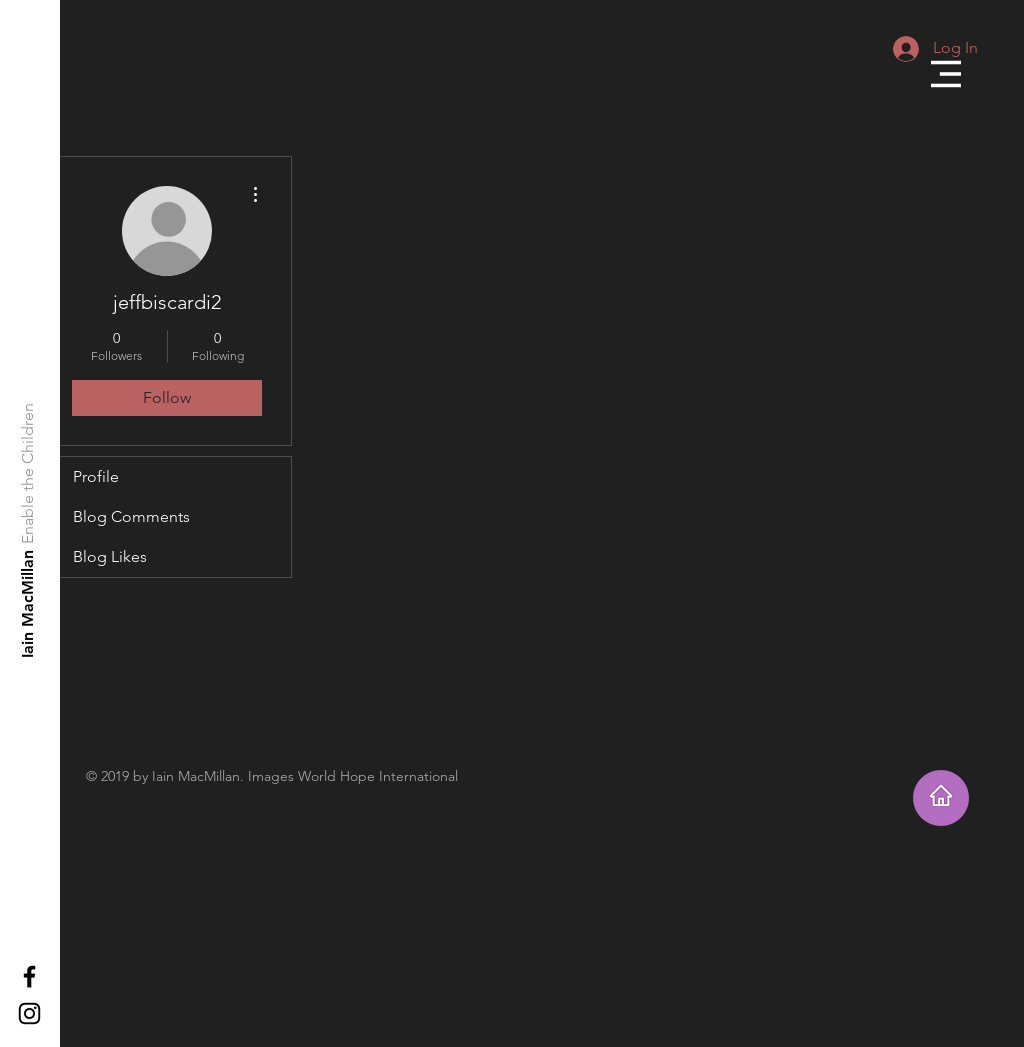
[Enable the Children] (28, 473)
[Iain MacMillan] (28, 603)
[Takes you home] (941, 798)
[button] (946, 74)
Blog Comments (131, 516)
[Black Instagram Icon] (29, 1013)
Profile (96, 476)
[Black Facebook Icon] (29, 976)
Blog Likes (110, 556)
